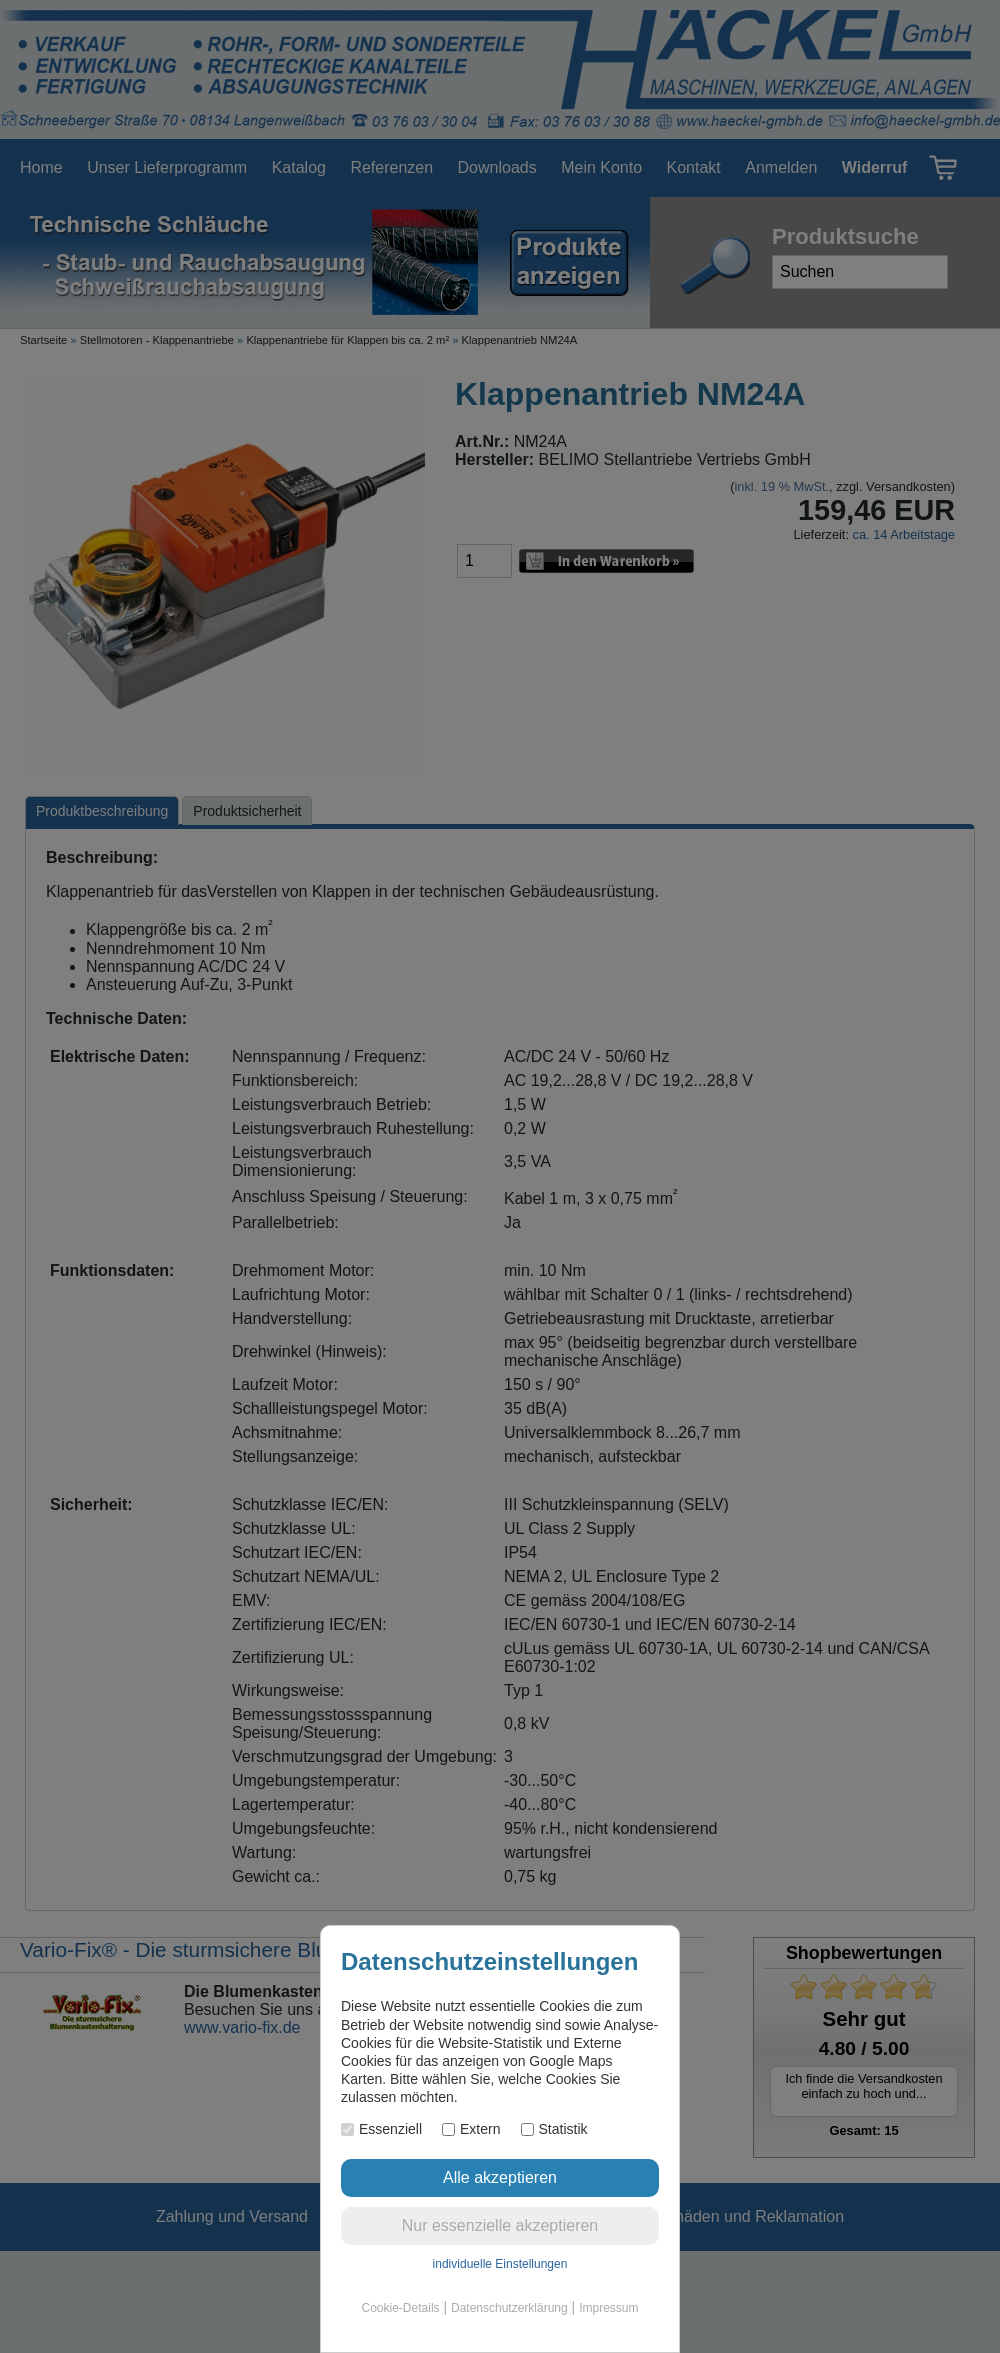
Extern (471, 2129)
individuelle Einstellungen (500, 2264)
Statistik (554, 2129)
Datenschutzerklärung (509, 2308)
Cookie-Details (401, 2308)
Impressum (608, 2308)
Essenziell (381, 2129)
